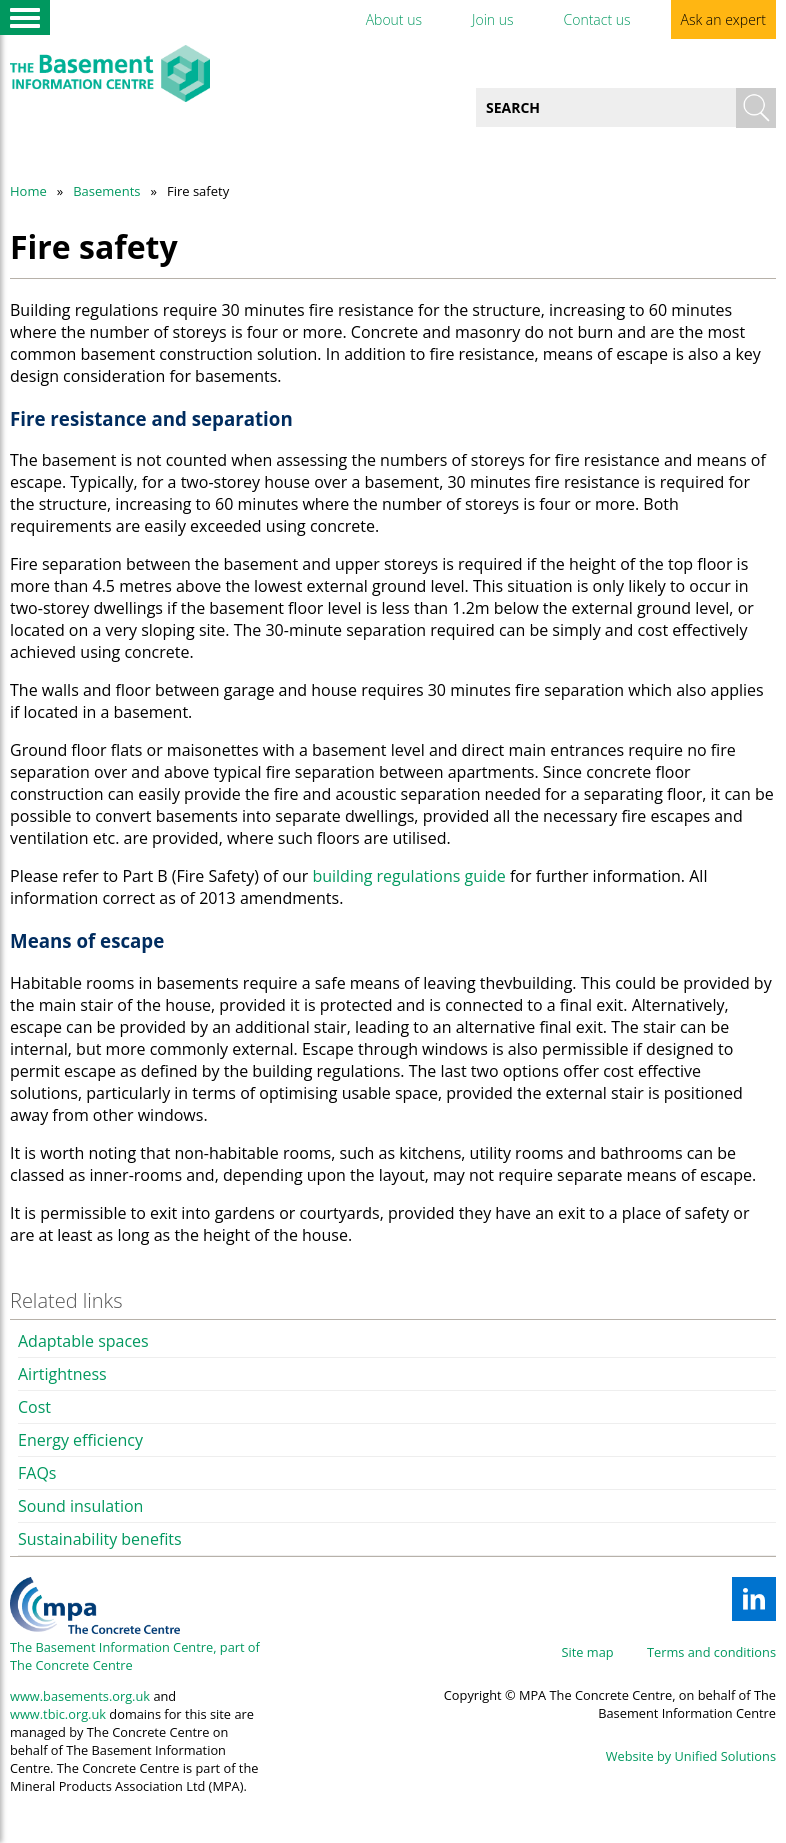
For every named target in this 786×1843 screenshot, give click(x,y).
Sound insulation (80, 1506)
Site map (588, 1652)
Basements (106, 191)
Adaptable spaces (83, 1341)
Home (28, 191)
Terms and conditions (711, 1652)
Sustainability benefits (100, 1539)
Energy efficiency (80, 1440)
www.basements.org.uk (80, 1696)
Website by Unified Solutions (691, 1756)
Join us (493, 19)
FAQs (37, 1473)
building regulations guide (408, 876)
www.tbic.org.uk (58, 1714)
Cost (34, 1407)
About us (394, 19)
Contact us (596, 19)
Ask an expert (723, 19)
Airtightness (62, 1374)
